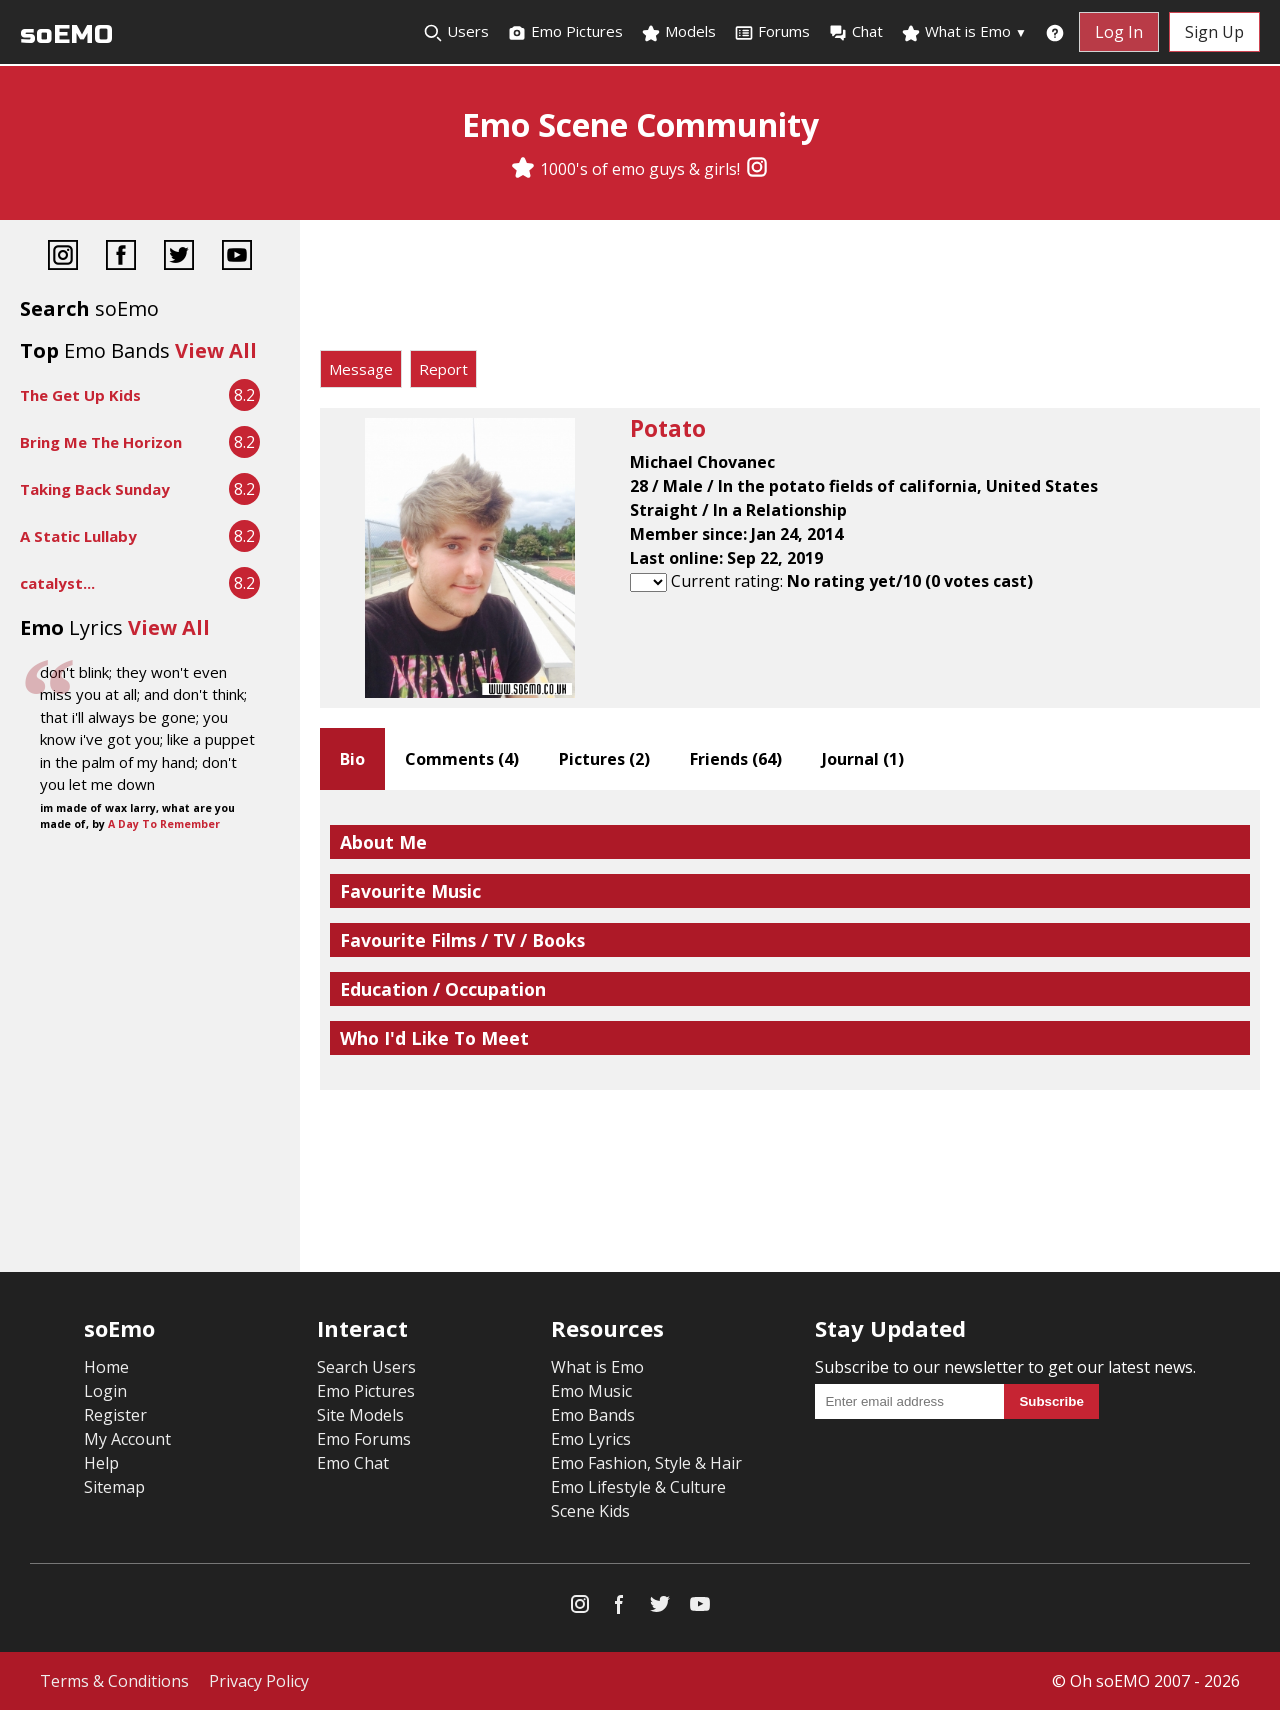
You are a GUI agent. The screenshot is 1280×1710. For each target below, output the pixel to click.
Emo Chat (353, 1463)
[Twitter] (179, 257)
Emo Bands (593, 1415)
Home (106, 1367)
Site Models (360, 1415)
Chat (855, 32)
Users (456, 32)
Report (443, 369)
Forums (772, 32)
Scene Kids (590, 1511)
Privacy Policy (259, 1681)
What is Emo (964, 32)
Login (105, 1391)
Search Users (366, 1367)
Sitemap (114, 1487)
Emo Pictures (565, 32)
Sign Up (1214, 32)
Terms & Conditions (114, 1681)
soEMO (66, 34)
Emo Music (591, 1391)
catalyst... (57, 583)
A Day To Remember (164, 824)
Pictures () (604, 759)
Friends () (736, 759)
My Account (127, 1439)
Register (115, 1415)
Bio (352, 759)
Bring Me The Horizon (101, 442)
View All (216, 350)
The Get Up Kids (80, 395)
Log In (1119, 32)
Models (678, 32)
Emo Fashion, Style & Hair (646, 1463)
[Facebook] (121, 257)
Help (101, 1463)
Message (361, 369)
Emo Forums (364, 1439)
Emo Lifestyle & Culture (638, 1487)
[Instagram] (757, 169)
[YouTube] (237, 257)
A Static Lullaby (78, 536)
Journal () (863, 759)
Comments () (462, 759)
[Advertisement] (790, 290)
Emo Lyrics (591, 1439)
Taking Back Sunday (95, 489)
